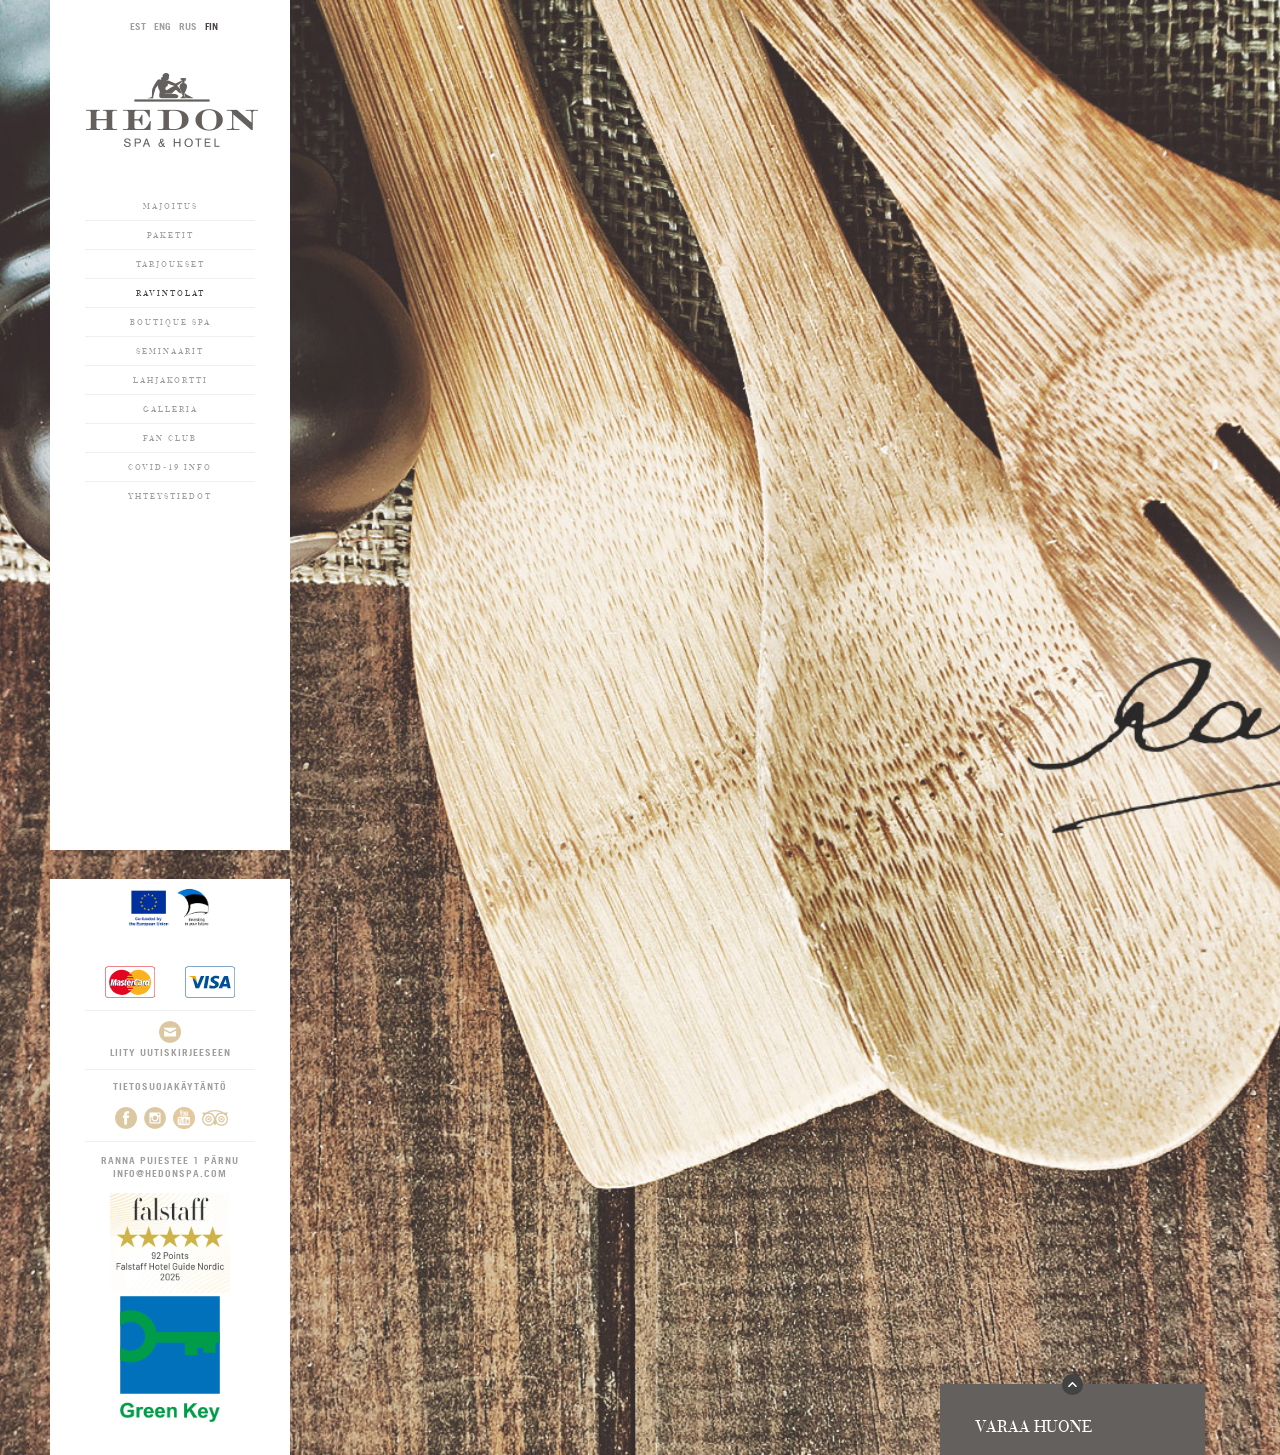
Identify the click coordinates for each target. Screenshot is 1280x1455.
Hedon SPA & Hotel (172, 109)
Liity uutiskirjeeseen (170, 1039)
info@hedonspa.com (170, 1173)
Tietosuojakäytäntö (170, 1086)
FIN (211, 26)
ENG (162, 26)
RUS (188, 26)
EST (138, 26)
